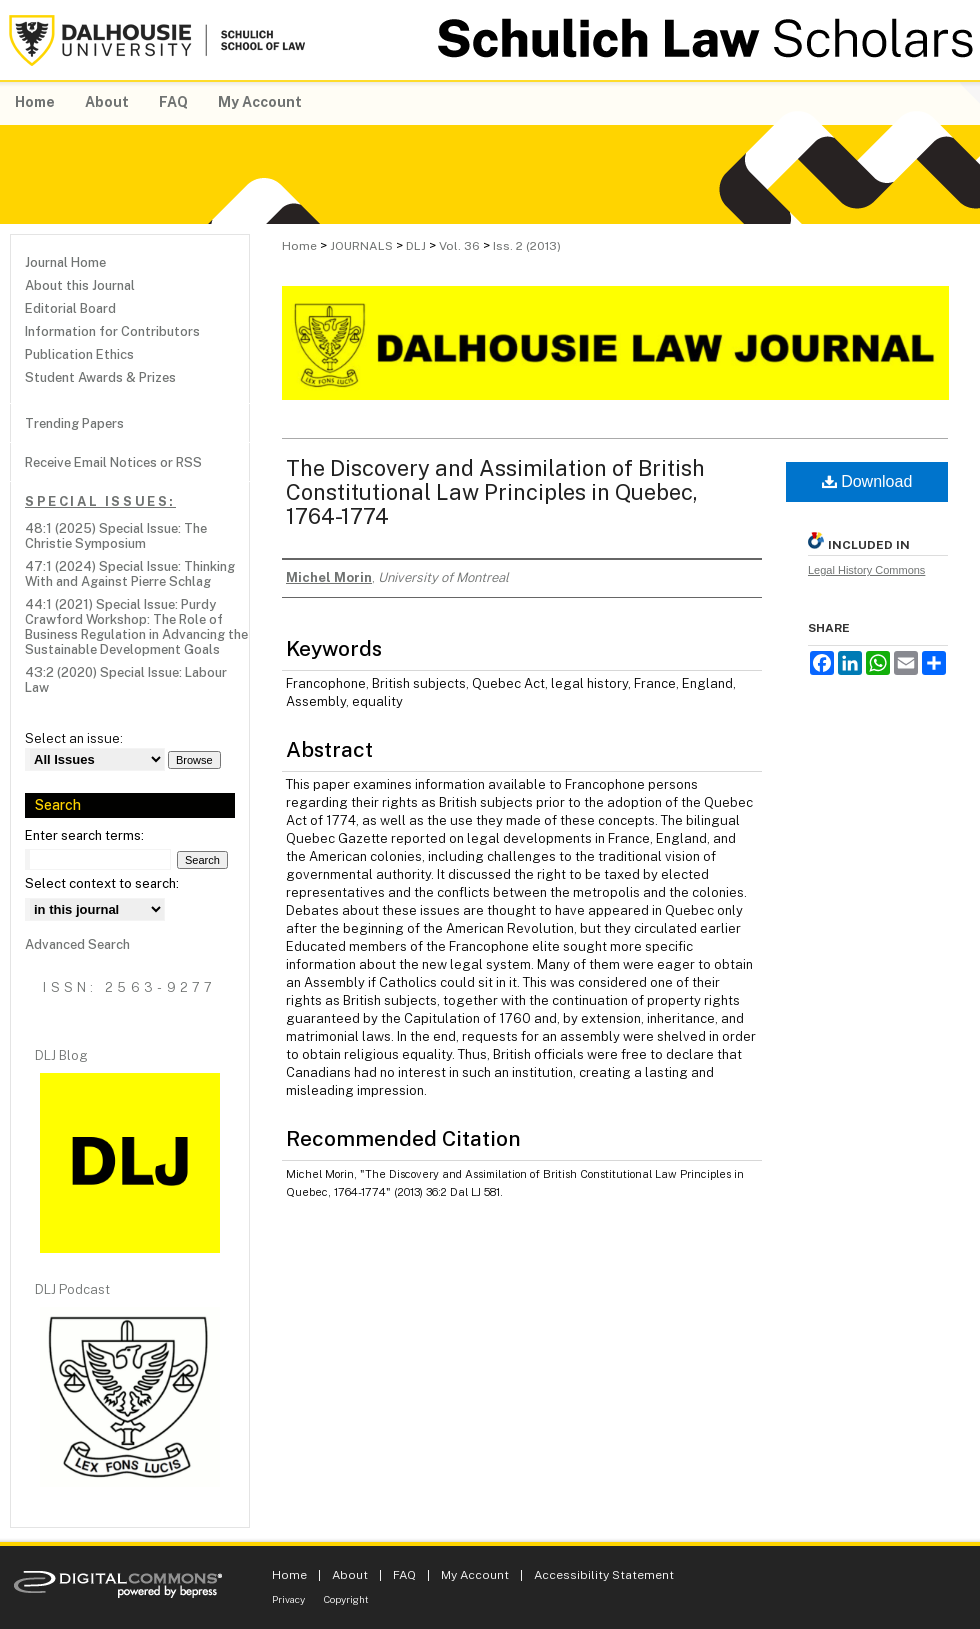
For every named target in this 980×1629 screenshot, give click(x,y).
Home (299, 246)
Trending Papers (74, 423)
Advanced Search (77, 944)
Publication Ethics (79, 354)
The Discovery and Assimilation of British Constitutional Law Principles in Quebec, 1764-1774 (495, 492)
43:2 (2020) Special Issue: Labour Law (126, 680)
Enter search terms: (84, 835)
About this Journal (80, 285)
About (350, 1575)
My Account (475, 1575)
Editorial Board (70, 308)
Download (867, 481)
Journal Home (65, 262)
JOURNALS (361, 246)
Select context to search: (102, 883)
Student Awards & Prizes (100, 377)
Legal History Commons (866, 570)
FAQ (404, 1575)
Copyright (346, 1599)
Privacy (288, 1599)
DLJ (416, 246)
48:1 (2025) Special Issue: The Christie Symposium (116, 536)
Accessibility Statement (604, 1575)
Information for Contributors (112, 331)
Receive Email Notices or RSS (113, 462)
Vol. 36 (459, 246)
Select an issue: (74, 738)
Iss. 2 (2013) (527, 246)
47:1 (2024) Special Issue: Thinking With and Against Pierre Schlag (130, 574)
